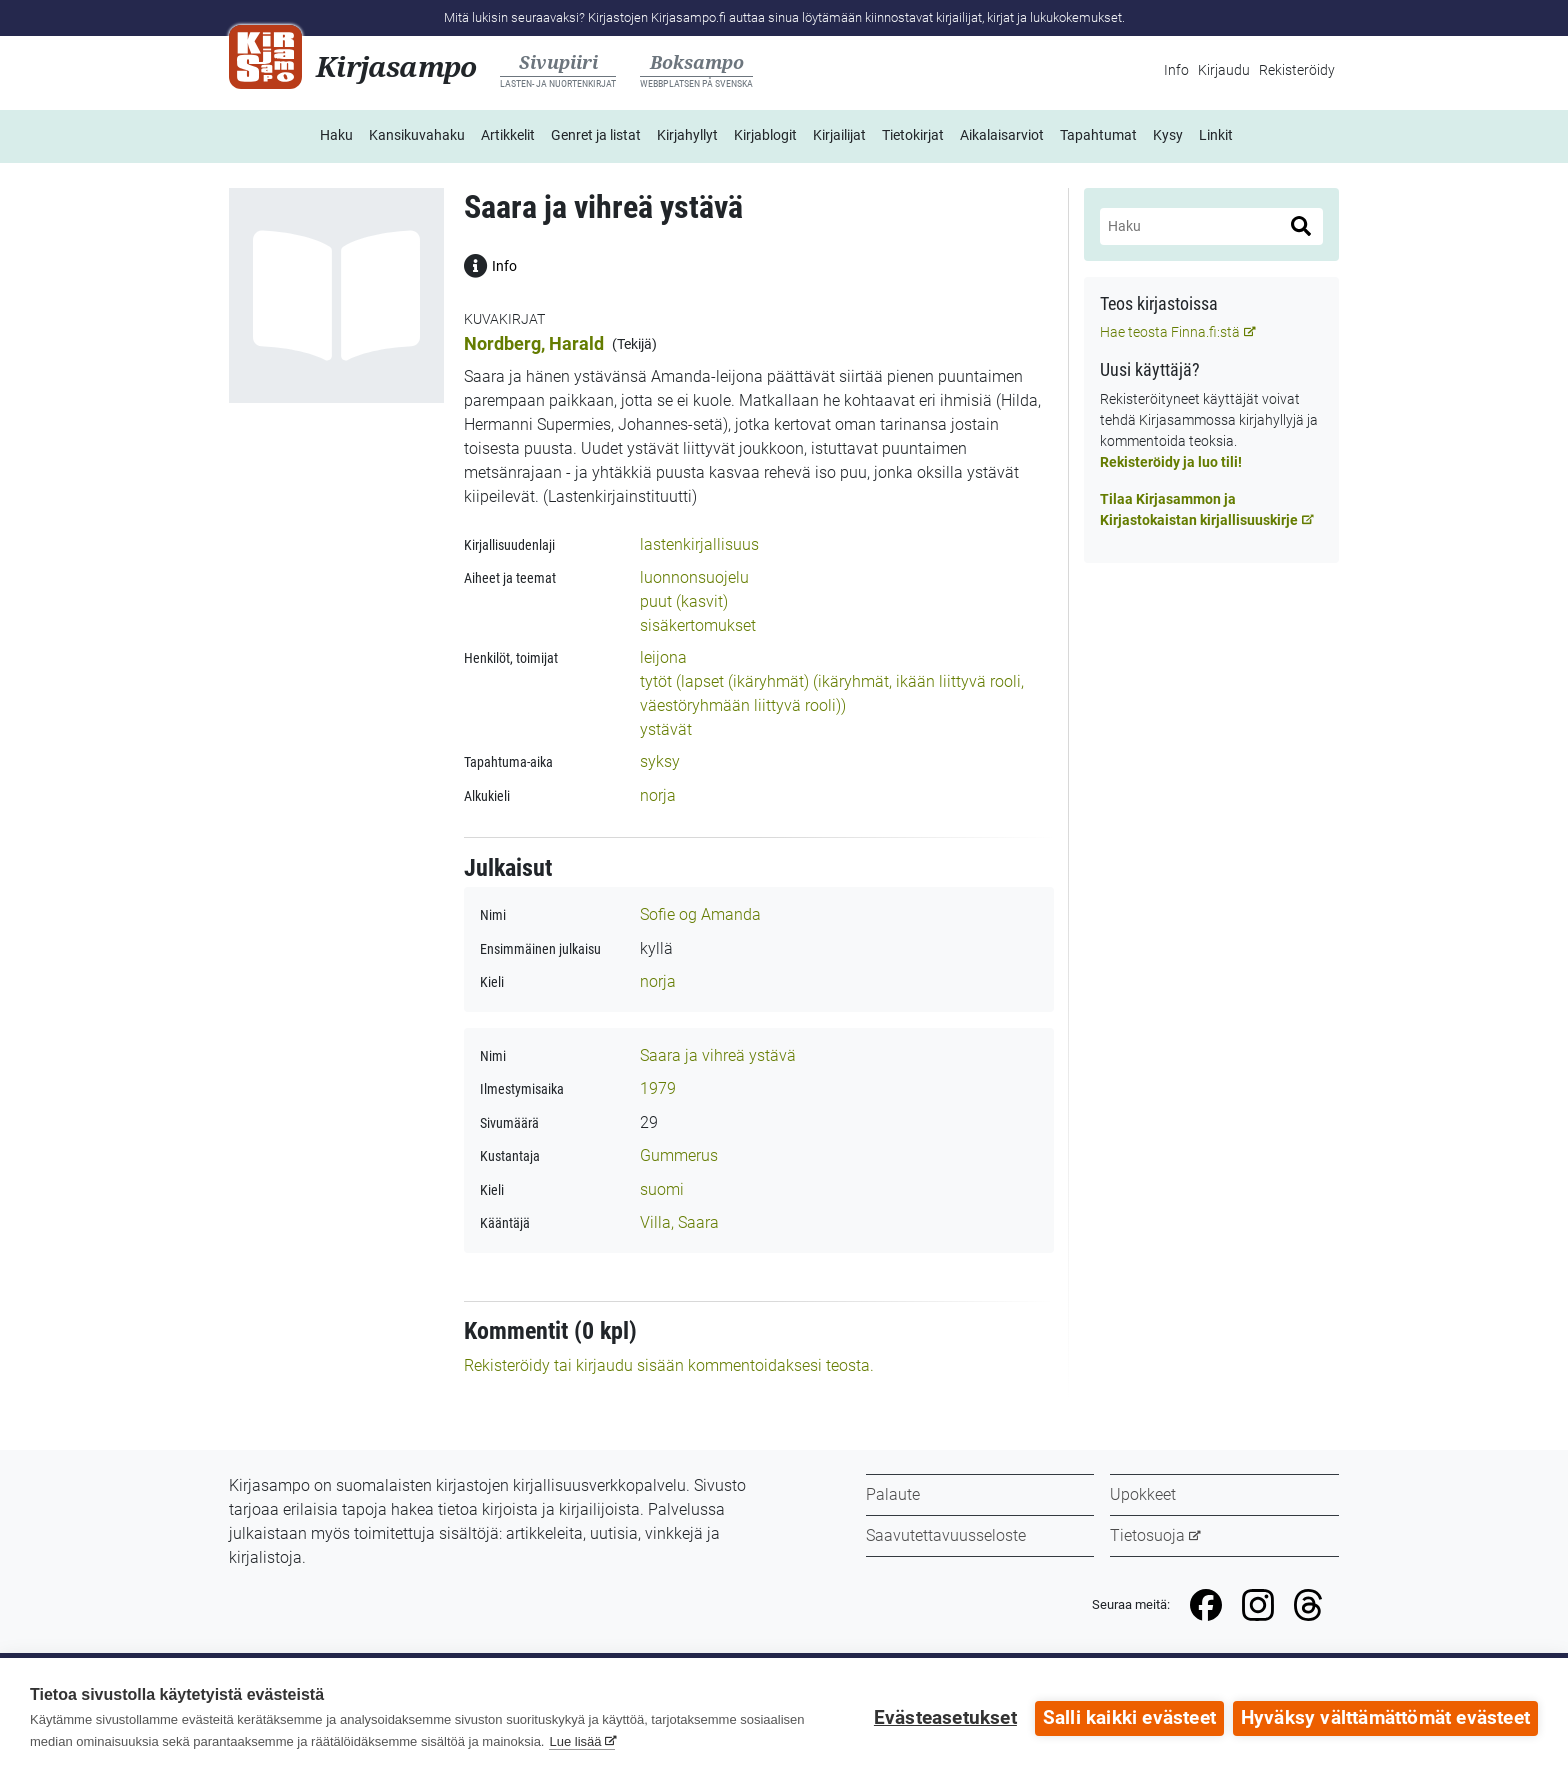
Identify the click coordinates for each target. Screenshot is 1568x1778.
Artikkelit (508, 135)
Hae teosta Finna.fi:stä (1170, 332)
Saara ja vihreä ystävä (718, 1055)
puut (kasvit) (684, 601)
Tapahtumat (1098, 135)
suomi (662, 1189)
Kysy (1168, 135)
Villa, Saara (679, 1222)
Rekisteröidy (1297, 70)
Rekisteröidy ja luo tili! (1171, 462)
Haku (336, 135)
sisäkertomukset (698, 625)
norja (658, 795)
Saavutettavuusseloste (946, 1535)
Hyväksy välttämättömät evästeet (1385, 1718)
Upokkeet (1143, 1494)
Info (1176, 70)
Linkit (1216, 135)
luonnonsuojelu (694, 577)
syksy (660, 761)
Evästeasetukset (944, 1718)
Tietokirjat (913, 135)
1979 (658, 1088)
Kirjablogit (765, 135)
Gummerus (679, 1155)
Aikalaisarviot (1002, 135)
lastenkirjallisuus (699, 544)
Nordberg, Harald (534, 343)
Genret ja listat (596, 135)
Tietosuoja (1147, 1535)
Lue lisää (575, 1741)
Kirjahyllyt (687, 135)
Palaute (893, 1494)
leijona (663, 657)
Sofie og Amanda (700, 914)
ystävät (666, 729)
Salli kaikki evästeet (1128, 1718)
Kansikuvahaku (417, 135)
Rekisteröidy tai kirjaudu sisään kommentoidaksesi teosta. (669, 1365)
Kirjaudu (1224, 70)
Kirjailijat (839, 135)
